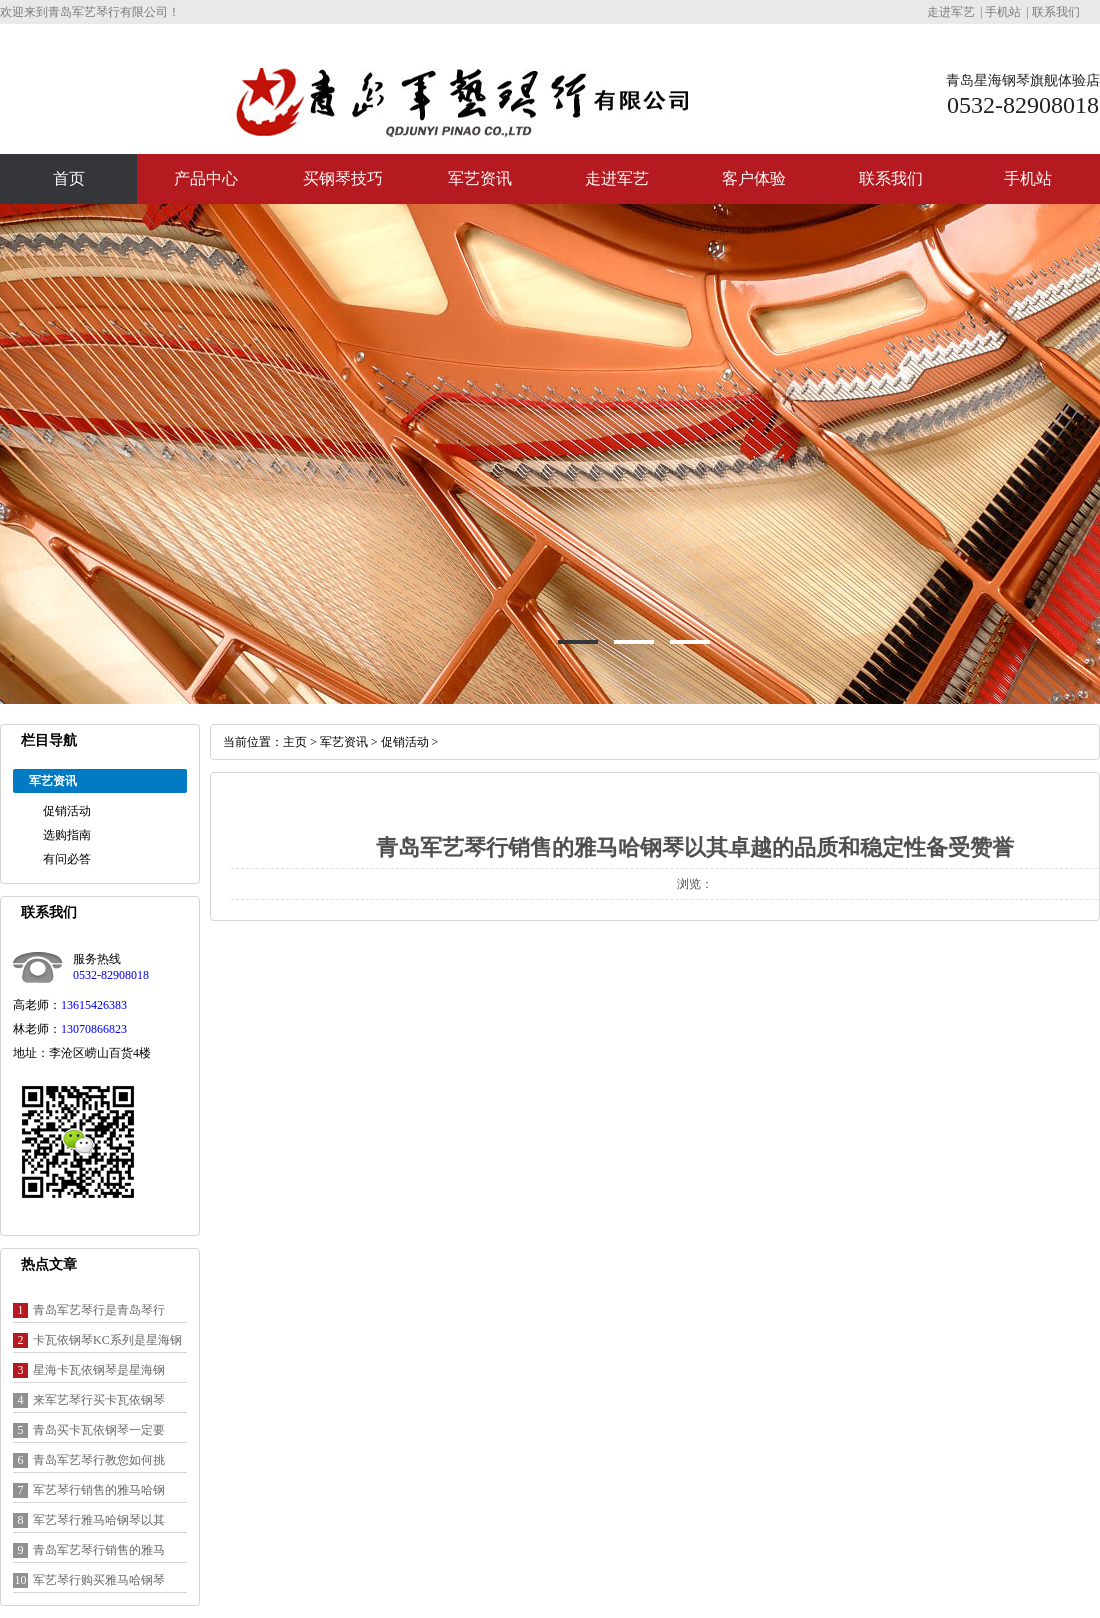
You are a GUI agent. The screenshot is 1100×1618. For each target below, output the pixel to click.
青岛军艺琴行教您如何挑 (99, 1460)
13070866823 (94, 1029)
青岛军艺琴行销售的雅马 (99, 1550)
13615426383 (94, 1005)
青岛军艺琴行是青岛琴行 (99, 1310)
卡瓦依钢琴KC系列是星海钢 (107, 1340)
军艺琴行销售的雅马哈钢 (99, 1490)
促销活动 (67, 811)
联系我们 (1056, 12)
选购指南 (67, 835)
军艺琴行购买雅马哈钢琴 (99, 1580)
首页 (69, 178)
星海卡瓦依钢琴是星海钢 (99, 1370)
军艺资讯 (480, 178)
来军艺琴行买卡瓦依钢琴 (99, 1400)
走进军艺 (951, 12)
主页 (295, 742)
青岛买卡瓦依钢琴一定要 (99, 1430)
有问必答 (67, 859)
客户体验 (754, 178)
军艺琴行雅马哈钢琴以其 (99, 1520)
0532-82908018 (111, 975)
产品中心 (206, 178)
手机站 (1003, 12)
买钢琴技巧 (343, 178)
